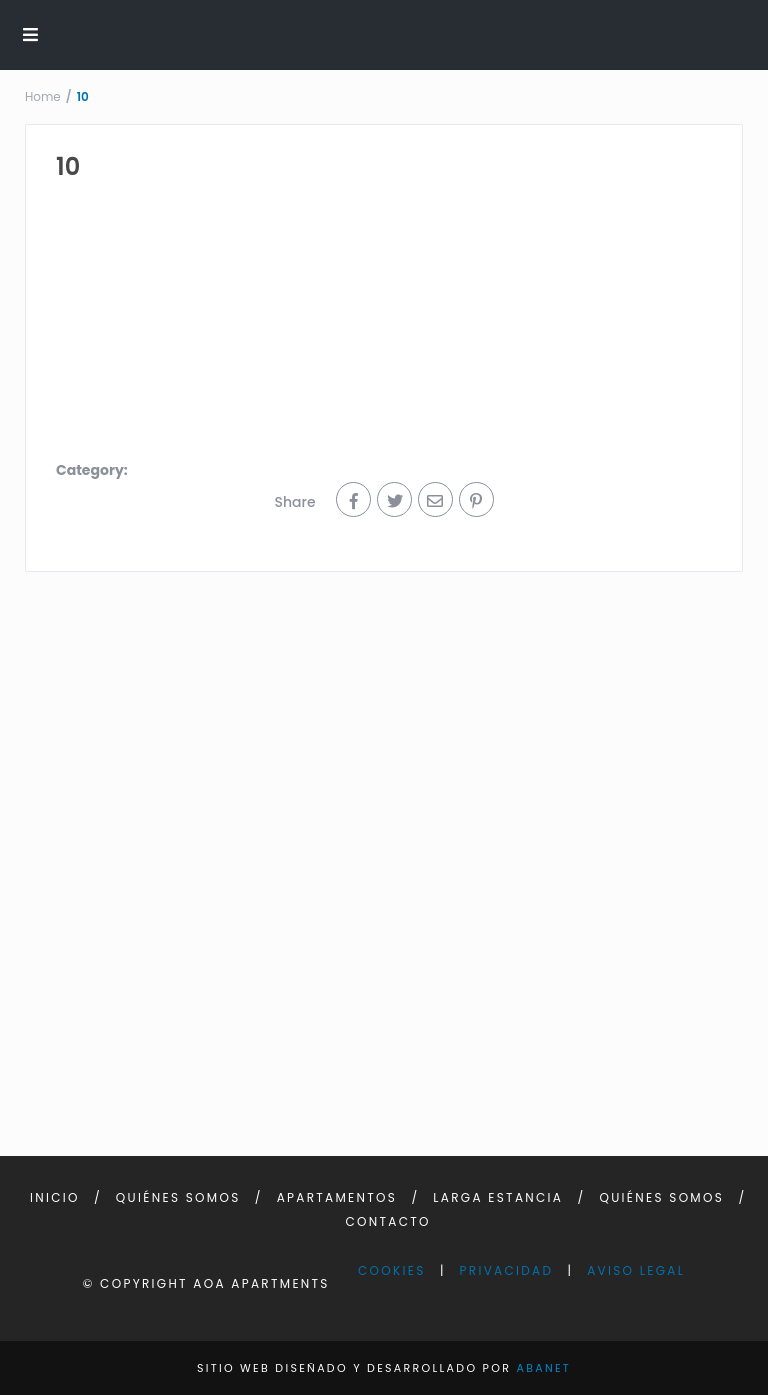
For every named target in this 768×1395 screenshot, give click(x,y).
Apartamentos (337, 1197)
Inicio (55, 1197)
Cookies (392, 1270)
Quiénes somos (178, 1197)
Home (43, 96)
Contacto (388, 1221)
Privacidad (507, 1270)
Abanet (543, 1368)
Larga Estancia (498, 1197)
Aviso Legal (636, 1270)
